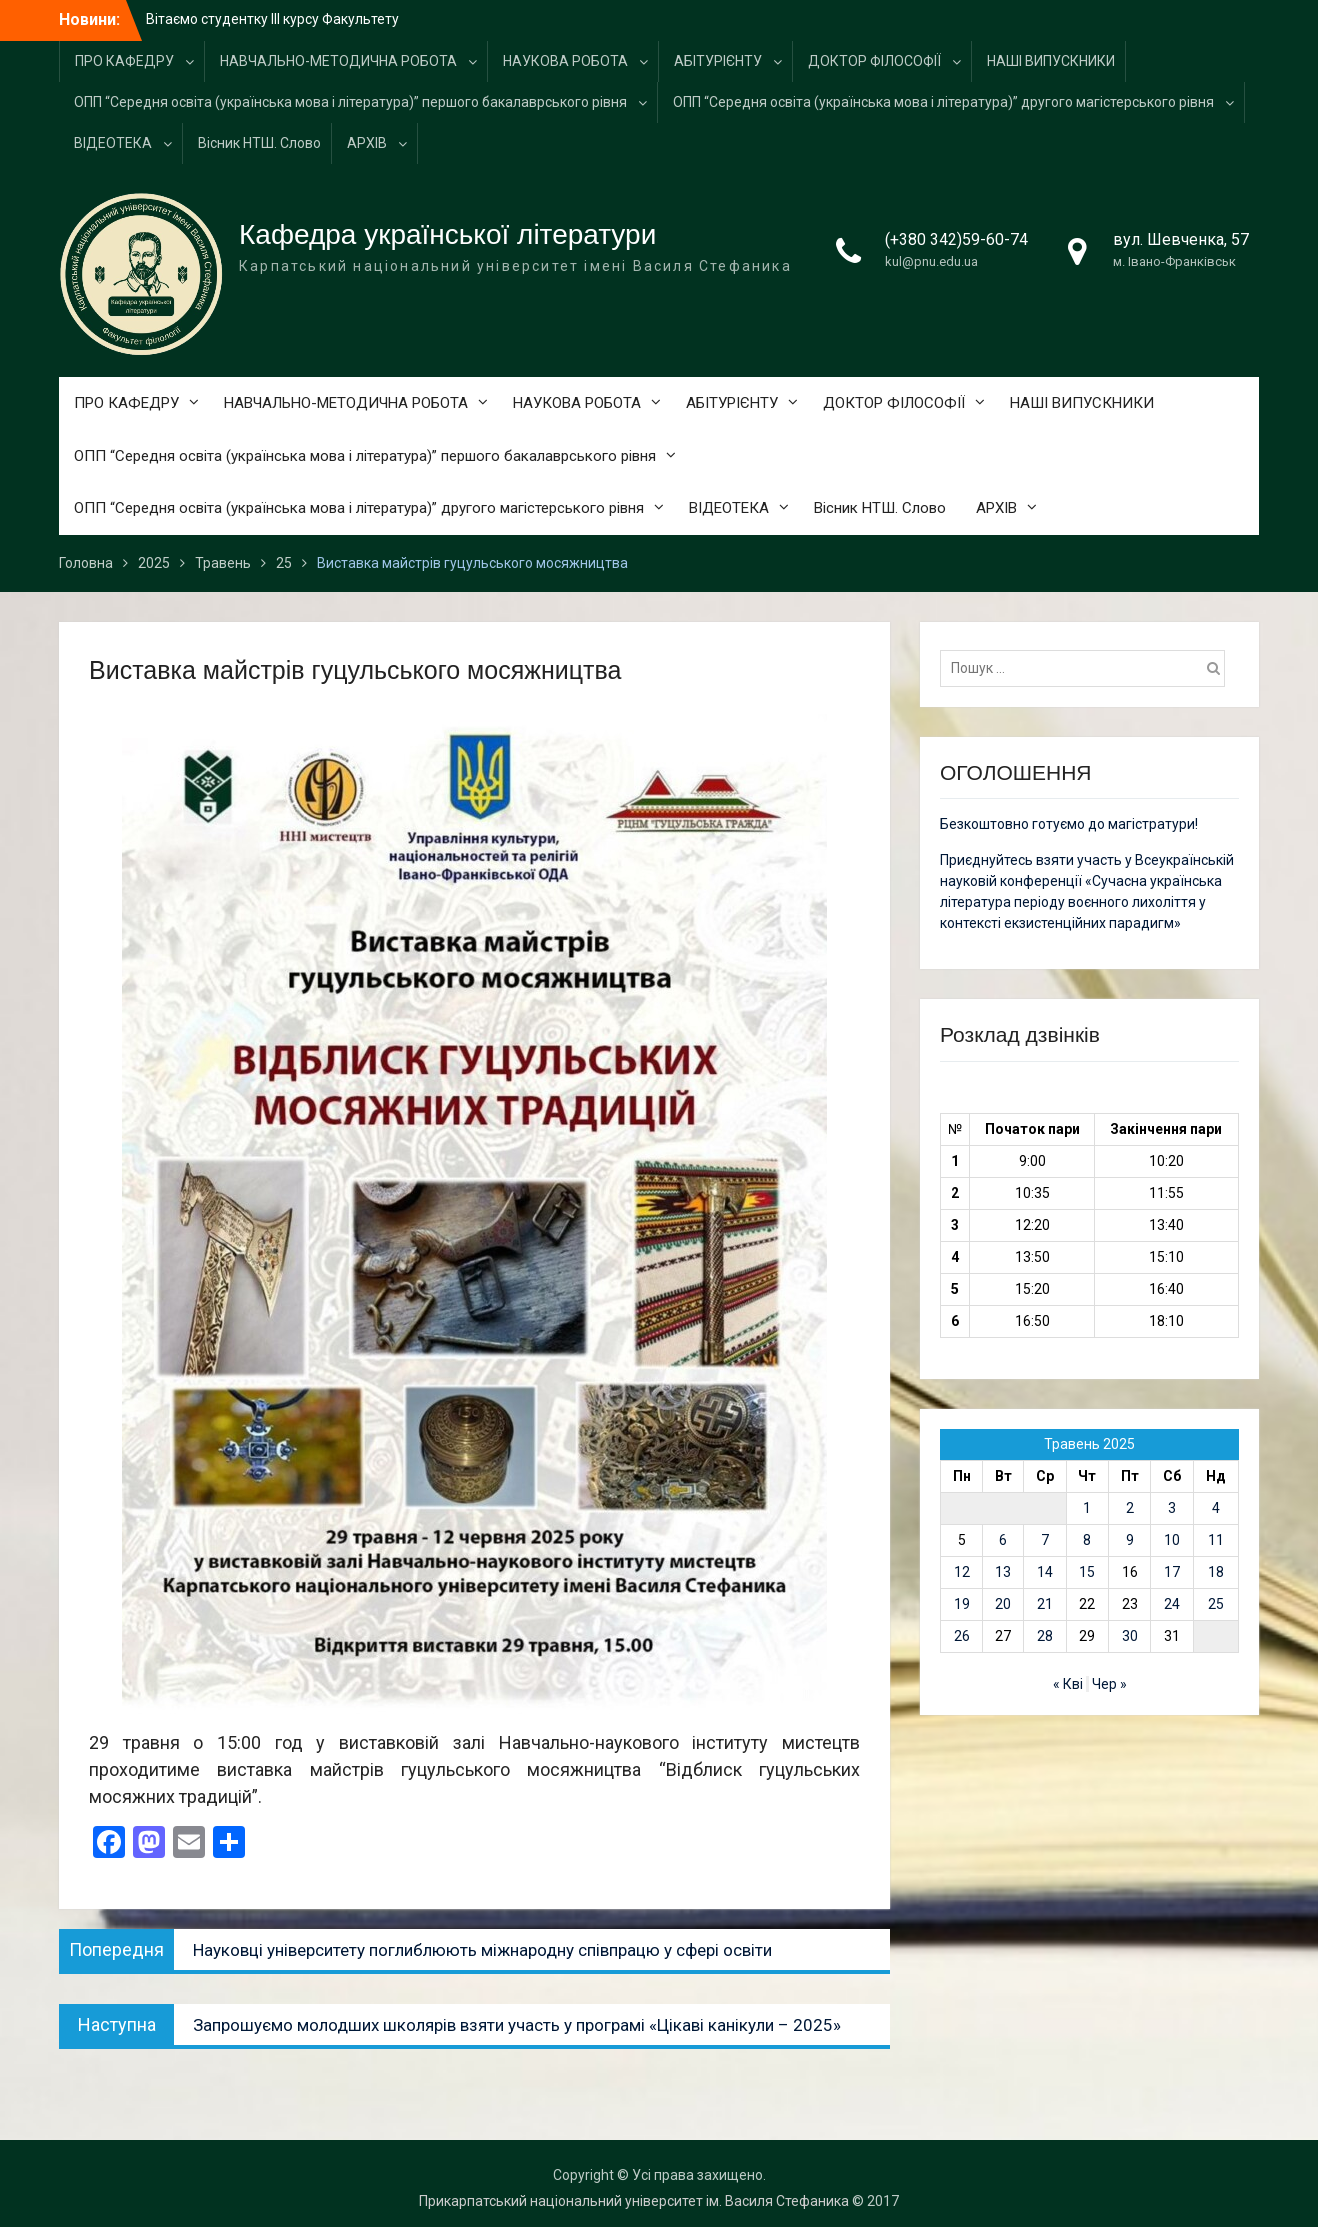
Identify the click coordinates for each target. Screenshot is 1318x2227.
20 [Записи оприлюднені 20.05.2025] (1003, 1604)
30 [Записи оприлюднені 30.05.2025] (1130, 1636)
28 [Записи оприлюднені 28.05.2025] (1045, 1636)
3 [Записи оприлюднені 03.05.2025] (1172, 1508)
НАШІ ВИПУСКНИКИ (1051, 61)
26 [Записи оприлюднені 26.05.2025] (962, 1636)
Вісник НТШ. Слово (259, 143)
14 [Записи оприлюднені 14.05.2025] (1045, 1572)
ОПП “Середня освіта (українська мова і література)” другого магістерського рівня (943, 102)
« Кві (1068, 1684)
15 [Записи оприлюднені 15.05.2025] (1087, 1572)
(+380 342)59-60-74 (956, 239)
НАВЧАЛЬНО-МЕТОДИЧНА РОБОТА (338, 61)
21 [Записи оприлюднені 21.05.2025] (1045, 1604)
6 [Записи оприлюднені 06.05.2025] (1003, 1540)
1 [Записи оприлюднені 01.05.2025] (1087, 1508)
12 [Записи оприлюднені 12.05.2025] (962, 1572)
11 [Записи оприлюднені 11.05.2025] (1216, 1540)
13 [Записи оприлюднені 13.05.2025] (1003, 1572)
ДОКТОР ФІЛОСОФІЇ (874, 61)
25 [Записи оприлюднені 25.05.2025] (1216, 1604)
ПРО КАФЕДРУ (124, 61)
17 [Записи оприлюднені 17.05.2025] (1172, 1572)
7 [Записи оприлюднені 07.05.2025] (1045, 1540)
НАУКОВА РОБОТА (565, 61)
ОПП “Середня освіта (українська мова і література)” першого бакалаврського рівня (350, 102)
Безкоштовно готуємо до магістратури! (1069, 824)
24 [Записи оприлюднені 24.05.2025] (1172, 1604)
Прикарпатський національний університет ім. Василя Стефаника (634, 2201)
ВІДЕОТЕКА (113, 143)
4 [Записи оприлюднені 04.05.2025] (1216, 1508)
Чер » (1109, 1684)
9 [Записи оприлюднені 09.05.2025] (1130, 1540)
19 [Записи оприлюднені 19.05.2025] (962, 1604)
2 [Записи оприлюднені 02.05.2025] (1130, 1508)
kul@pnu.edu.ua (931, 261)
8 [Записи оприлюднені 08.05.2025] (1087, 1540)
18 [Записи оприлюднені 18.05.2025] (1216, 1572)
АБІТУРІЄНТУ (718, 61)
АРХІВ (367, 143)
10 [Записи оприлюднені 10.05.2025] (1172, 1540)
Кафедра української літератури (447, 234)
